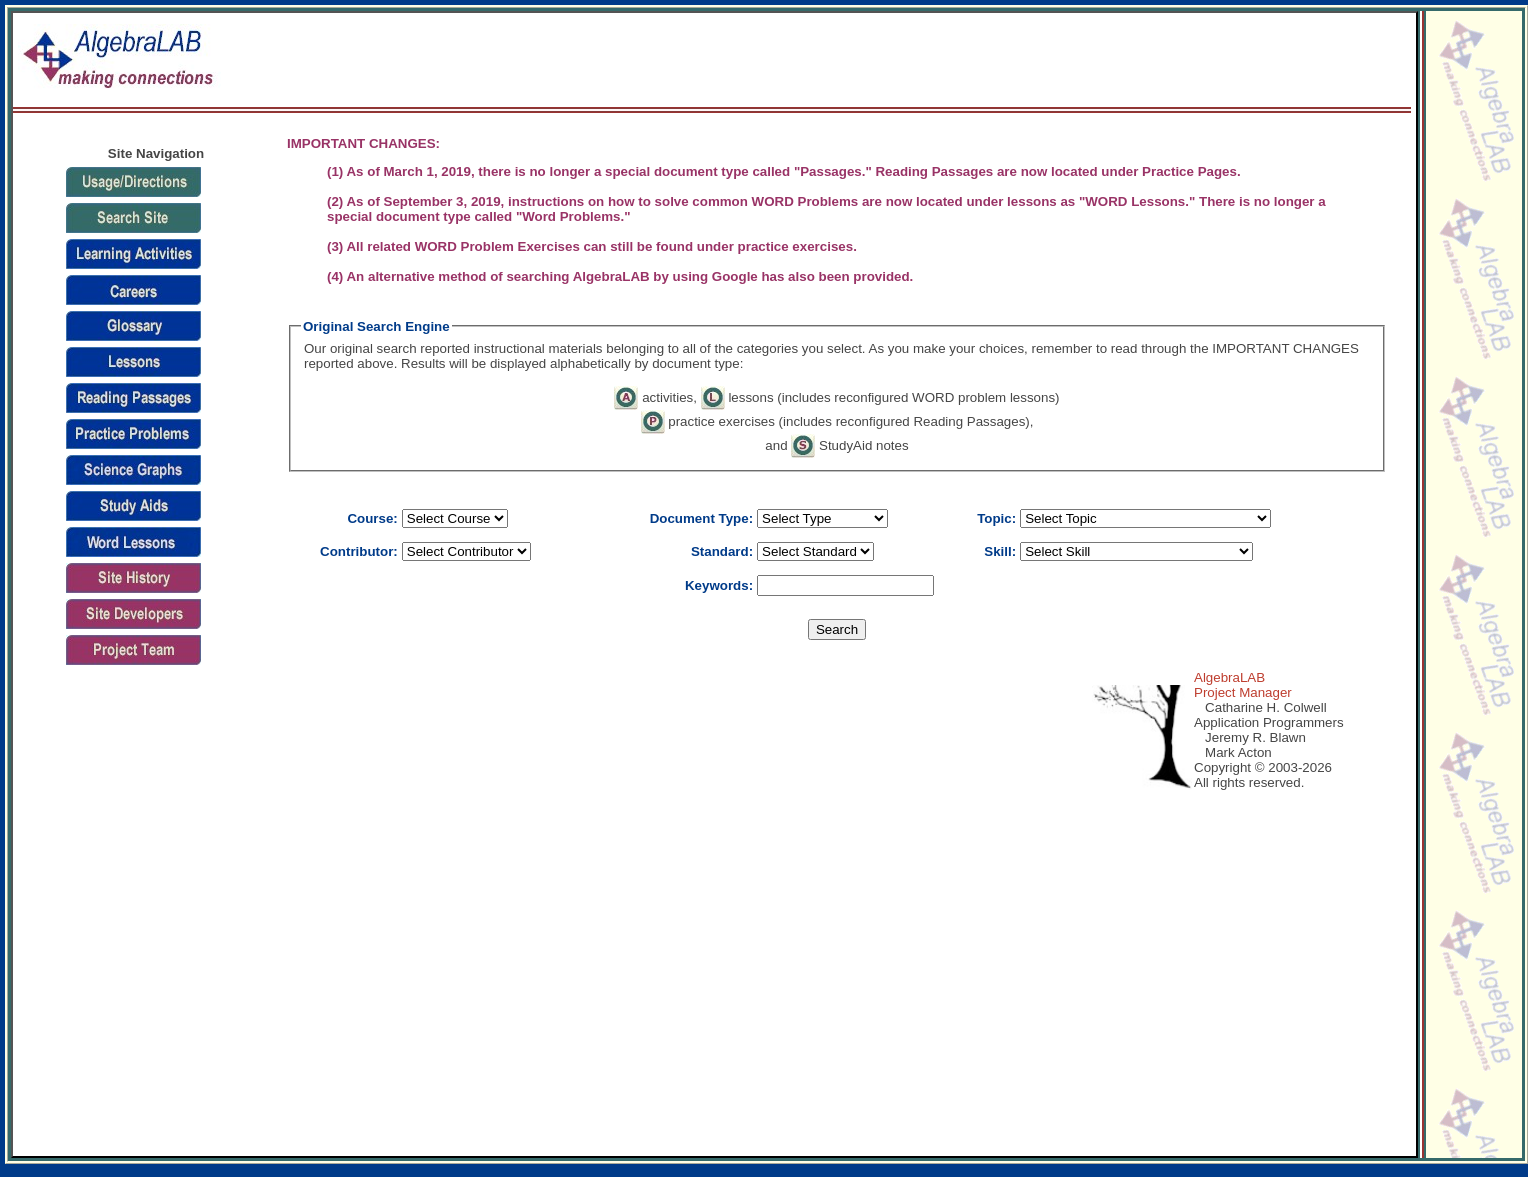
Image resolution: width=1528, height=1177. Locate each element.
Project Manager (1243, 692)
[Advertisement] (156, 877)
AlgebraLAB (1229, 677)
